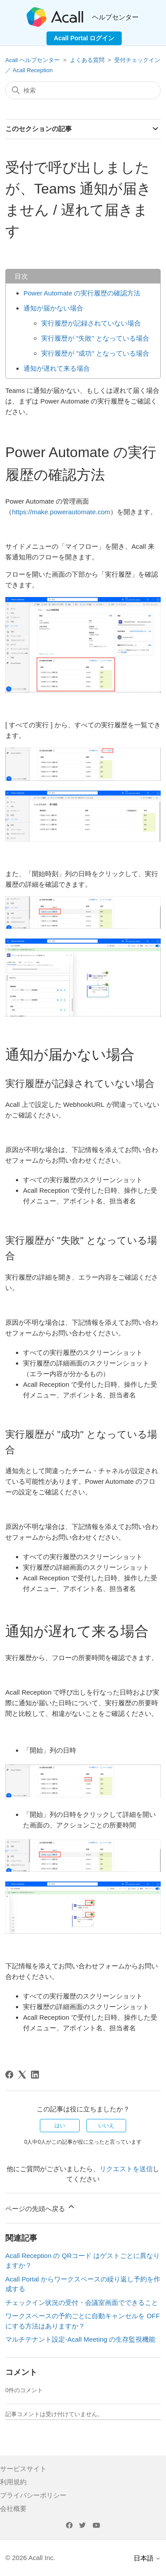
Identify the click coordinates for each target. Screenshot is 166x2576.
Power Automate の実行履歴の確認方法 (81, 293)
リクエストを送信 (126, 2169)
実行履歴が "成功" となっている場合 (95, 353)
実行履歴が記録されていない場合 (91, 323)
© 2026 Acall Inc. (30, 2557)
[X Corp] (22, 2075)
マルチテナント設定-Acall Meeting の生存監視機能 (80, 2339)
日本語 (147, 2558)
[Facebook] (9, 2075)
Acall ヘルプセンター (33, 60)
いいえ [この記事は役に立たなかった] (106, 2125)
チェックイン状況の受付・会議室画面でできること (81, 2302)
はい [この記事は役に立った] (59, 2125)
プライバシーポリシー (33, 2495)
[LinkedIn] (35, 2075)
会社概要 (13, 2508)
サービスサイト (23, 2468)
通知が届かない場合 (53, 308)
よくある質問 (87, 60)
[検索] (83, 90)
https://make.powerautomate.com (61, 512)
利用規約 (13, 2482)
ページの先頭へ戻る (40, 2207)
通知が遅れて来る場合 (56, 368)
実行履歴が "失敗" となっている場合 (95, 338)
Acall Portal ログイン (84, 38)
